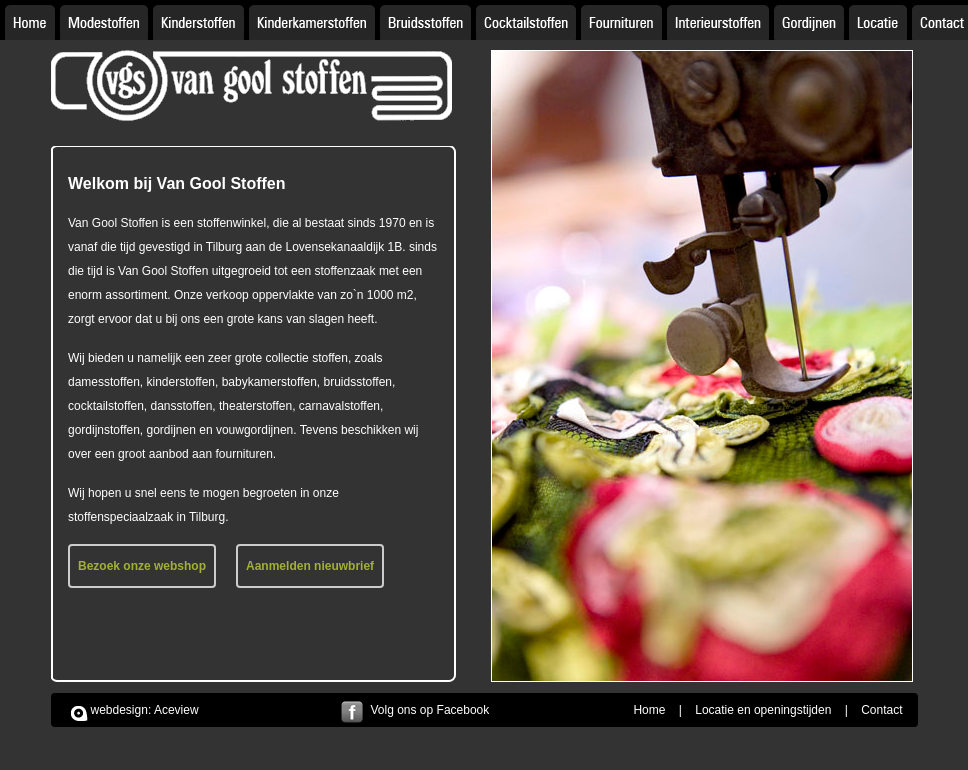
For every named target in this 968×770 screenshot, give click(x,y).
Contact (881, 710)
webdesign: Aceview (145, 710)
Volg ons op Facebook (430, 710)
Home (649, 710)
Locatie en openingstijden (763, 710)
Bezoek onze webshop (142, 566)
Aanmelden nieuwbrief (310, 566)
